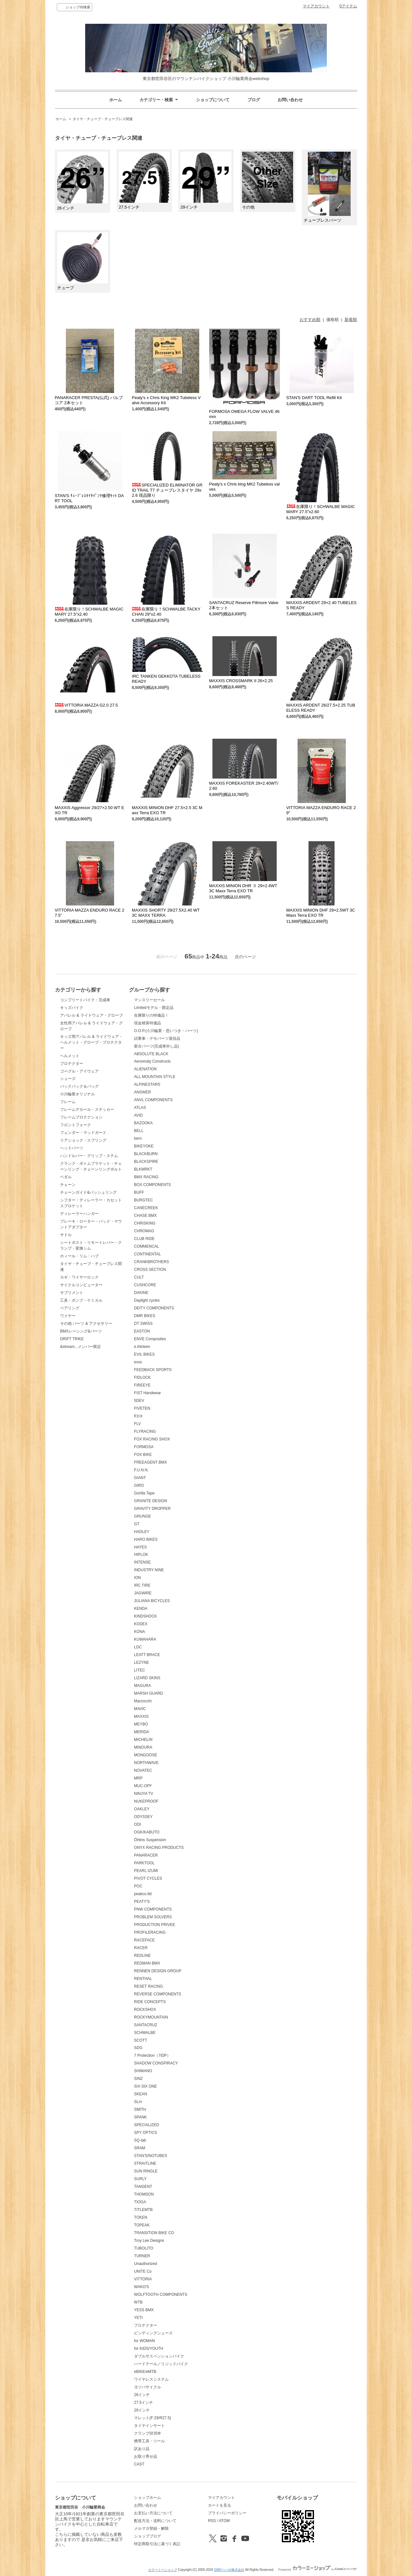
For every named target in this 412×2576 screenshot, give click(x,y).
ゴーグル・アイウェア (79, 1071)
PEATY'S (142, 1901)
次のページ (245, 956)
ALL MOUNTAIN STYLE (154, 1076)
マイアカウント (316, 6)
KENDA (140, 1608)
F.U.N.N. (141, 1470)
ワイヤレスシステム (151, 2379)
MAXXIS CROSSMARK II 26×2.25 (241, 680)
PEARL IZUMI (146, 1870)
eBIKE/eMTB (145, 2371)
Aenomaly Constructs (152, 1061)
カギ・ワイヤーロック (79, 1277)
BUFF (139, 1192)
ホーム (115, 99)
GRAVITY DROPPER (152, 1508)
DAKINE (141, 1292)
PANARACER (146, 1855)
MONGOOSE (145, 1755)
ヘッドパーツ (71, 1148)
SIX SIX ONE (145, 2086)
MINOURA (143, 1747)
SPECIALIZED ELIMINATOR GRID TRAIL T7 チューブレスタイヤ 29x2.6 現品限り (167, 490)
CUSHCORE (145, 1285)
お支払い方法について (153, 2513)
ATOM (224, 2520)
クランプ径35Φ (147, 2433)
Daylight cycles (147, 1300)
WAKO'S (141, 2287)
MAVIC (140, 1709)
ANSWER (142, 1092)
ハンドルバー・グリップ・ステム (89, 1156)
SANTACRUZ (145, 2025)
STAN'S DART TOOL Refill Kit (314, 397)
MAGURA (142, 1685)
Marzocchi (143, 1701)
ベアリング (69, 1308)
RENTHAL (143, 1978)
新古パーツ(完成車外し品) (156, 1046)
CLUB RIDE (144, 1238)
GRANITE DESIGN (150, 1501)
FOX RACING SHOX (152, 1439)
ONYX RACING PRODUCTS (159, 1847)
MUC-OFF (143, 1786)
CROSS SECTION (150, 1269)
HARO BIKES (145, 1539)
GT (136, 1524)
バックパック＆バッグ (79, 1086)
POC (138, 1886)
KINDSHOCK (145, 1616)
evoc (138, 1362)
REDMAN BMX (147, 1963)
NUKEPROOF (146, 1801)
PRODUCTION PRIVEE (154, 1924)
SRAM (139, 2148)
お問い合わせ (290, 99)
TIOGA (140, 2202)
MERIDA (141, 1732)
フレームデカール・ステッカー (87, 1109)
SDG (138, 2048)
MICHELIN (143, 1739)
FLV (137, 1424)
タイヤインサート (149, 2425)
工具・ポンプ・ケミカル (81, 1300)
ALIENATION (145, 1069)
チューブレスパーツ (327, 187)
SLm (138, 2101)
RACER (141, 1948)
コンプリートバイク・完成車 (85, 1000)
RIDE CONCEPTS (150, 2002)
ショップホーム (147, 2497)
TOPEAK (141, 2225)
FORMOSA (144, 1447)
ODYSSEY (143, 1816)
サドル (66, 1235)
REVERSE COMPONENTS (157, 1994)
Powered (317, 2570)
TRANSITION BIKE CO (154, 2233)
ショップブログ (147, 2536)
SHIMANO (143, 2071)
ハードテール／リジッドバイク (161, 2364)
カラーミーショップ (162, 2570)
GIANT (140, 1477)
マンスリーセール (149, 1000)
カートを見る (219, 2505)
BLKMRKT (143, 1169)
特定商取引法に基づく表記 (157, 2544)
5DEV (139, 1400)
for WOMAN (144, 2341)
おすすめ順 (310, 319)
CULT (139, 1277)
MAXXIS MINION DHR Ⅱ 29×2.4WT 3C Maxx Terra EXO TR (243, 888)
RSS (212, 2520)
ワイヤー (68, 1316)
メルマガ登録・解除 (151, 2528)
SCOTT (140, 2040)
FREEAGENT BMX (150, 1462)
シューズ (68, 1078)
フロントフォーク (75, 1125)
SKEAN (140, 2094)
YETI (138, 2317)
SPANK (140, 2117)
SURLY (140, 2179)
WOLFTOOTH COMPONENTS (160, 2294)
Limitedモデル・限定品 (154, 1007)
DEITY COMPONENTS (154, 1308)
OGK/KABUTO (146, 1832)
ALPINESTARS (147, 1084)
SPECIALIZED (146, 2125)
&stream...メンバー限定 (80, 1346)
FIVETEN (142, 1408)
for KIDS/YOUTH (148, 2348)
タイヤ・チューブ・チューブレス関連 (103, 119)
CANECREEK (146, 1208)
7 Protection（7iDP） (152, 2055)
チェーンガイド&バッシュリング (88, 1192)
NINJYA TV (143, 1793)
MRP (138, 1778)
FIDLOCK (142, 1377)
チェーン (68, 1184)
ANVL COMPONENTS (153, 1100)
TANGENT (143, 2186)
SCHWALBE (145, 2032)
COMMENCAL (146, 1246)
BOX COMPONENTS (152, 1184)
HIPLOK (141, 1554)
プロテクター (71, 1063)
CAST (139, 2464)
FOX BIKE (143, 1454)
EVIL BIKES (144, 1354)
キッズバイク (71, 1007)
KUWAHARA (145, 1639)
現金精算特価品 (147, 1023)
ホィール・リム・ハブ (79, 1256)
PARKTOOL (144, 1863)
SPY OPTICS (145, 2132)
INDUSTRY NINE (149, 1570)
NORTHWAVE (146, 1762)
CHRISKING (145, 1223)
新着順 (351, 319)
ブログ (253, 99)
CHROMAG (144, 1231)
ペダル (66, 1177)
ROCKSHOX (145, 2009)
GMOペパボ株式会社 (229, 2570)
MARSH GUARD (148, 1693)
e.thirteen (142, 1346)
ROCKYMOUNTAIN (151, 2017)
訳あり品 (141, 2449)
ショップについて (212, 99)
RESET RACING (148, 1986)
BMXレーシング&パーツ (81, 1331)
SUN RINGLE (145, 2171)
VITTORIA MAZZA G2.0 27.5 (86, 705)
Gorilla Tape (144, 1493)
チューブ (82, 261)
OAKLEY (141, 1809)
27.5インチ (144, 180)
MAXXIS (141, 1716)
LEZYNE (141, 1662)
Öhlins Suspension (150, 1840)
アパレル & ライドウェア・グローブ (91, 1015)
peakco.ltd (143, 1894)
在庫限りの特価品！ (151, 1015)
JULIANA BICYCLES (152, 1601)
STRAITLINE (145, 2163)
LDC (138, 1647)
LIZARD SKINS (147, 1678)
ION (137, 1577)
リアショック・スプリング (83, 1140)
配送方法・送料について (155, 2520)
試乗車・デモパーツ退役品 (157, 1038)
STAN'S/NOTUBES (150, 2155)
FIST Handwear (147, 1393)
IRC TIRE (142, 1585)
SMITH (140, 2109)
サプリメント (71, 1292)
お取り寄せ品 (145, 2456)
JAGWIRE (143, 1593)
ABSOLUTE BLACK (151, 1054)
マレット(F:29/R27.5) (152, 2418)
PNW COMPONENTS (153, 1909)
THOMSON (144, 2194)
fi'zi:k (138, 1416)
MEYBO (141, 1724)
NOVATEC (143, 1770)
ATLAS (140, 1107)
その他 (267, 180)
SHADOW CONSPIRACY (156, 2063)
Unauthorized (145, 2263)
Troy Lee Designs (149, 2240)
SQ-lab (140, 2140)
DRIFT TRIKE (72, 1339)
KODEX (141, 1624)
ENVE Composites (150, 1339)
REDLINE (142, 1955)
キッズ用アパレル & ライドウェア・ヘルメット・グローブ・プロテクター (91, 1042)
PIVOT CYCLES (148, 1878)
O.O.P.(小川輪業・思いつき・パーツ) (166, 1031)
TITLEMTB (143, 2209)
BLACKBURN (145, 1154)
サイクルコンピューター (81, 1285)
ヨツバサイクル (147, 2387)
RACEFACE (144, 1940)
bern (138, 1138)
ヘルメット (69, 1056)
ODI (137, 1824)
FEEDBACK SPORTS (153, 1370)
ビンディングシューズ (153, 2333)
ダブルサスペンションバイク (159, 2356)
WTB (138, 2302)
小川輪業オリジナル (77, 1094)
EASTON (142, 1331)
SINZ (138, 2078)
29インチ (205, 180)
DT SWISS (143, 1323)
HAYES (140, 1547)
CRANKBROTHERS (151, 1262)
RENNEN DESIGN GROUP (157, 1971)
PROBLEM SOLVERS (153, 1917)
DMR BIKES (144, 1316)
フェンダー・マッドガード (83, 1132)
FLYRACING (145, 1431)
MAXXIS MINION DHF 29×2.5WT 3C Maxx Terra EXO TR (320, 913)
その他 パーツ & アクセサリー (86, 1323)
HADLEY (141, 1531)
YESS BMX (144, 2310)
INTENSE (142, 1562)
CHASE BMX (145, 1215)
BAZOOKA (143, 1123)
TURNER (142, 2256)
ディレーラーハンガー (79, 1213)
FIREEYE (142, 1385)
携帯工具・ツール (149, 2441)
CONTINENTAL (147, 1254)
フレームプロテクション (81, 1117)
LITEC (139, 1670)
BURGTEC (143, 1200)
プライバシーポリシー (227, 2513)
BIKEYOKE (144, 1146)
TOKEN (140, 2217)
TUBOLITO (143, 2248)
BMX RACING (146, 1177)
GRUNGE (142, 1516)
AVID (138, 1115)
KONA (139, 1631)
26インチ (82, 181)
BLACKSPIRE (146, 1161)
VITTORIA (143, 2279)
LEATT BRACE (147, 1655)
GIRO (139, 1485)
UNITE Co (143, 2271)
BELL (138, 1130)
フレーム (68, 1102)
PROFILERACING (150, 1932)
